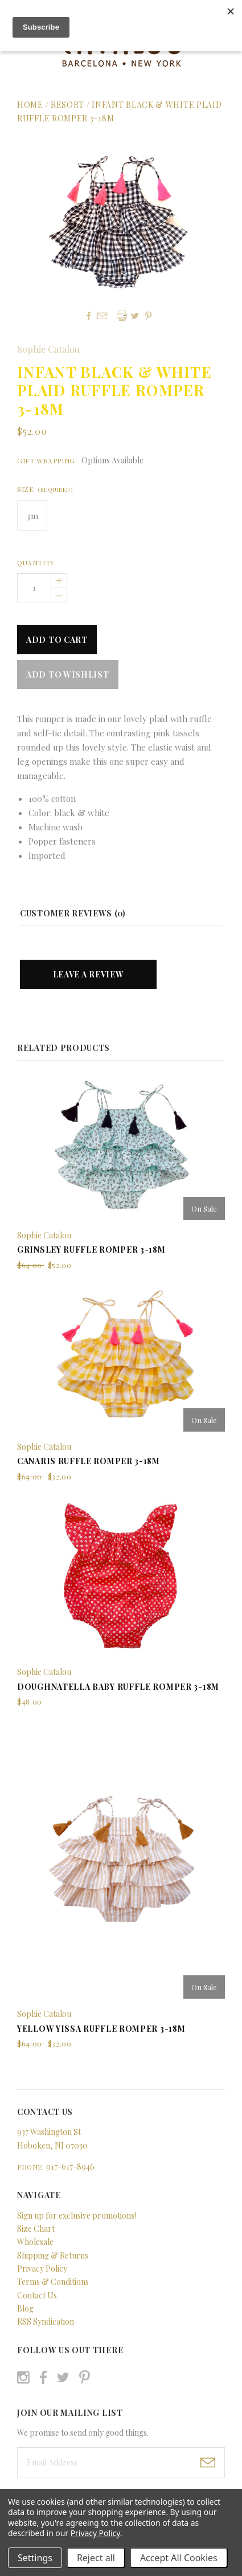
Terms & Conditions (53, 2281)
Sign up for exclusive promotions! (76, 2215)
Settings (35, 2557)
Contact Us (37, 2295)
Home (30, 104)
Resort (69, 104)
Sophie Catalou (48, 349)
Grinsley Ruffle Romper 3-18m (91, 1249)
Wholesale (35, 2241)
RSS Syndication (45, 2321)
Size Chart (36, 2228)
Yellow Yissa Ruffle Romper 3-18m (101, 2028)
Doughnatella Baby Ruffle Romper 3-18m (118, 1686)
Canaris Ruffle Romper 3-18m (88, 1461)
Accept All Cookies (179, 2557)
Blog (25, 2308)
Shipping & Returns (52, 2255)
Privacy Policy (42, 2268)
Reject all (96, 2557)
